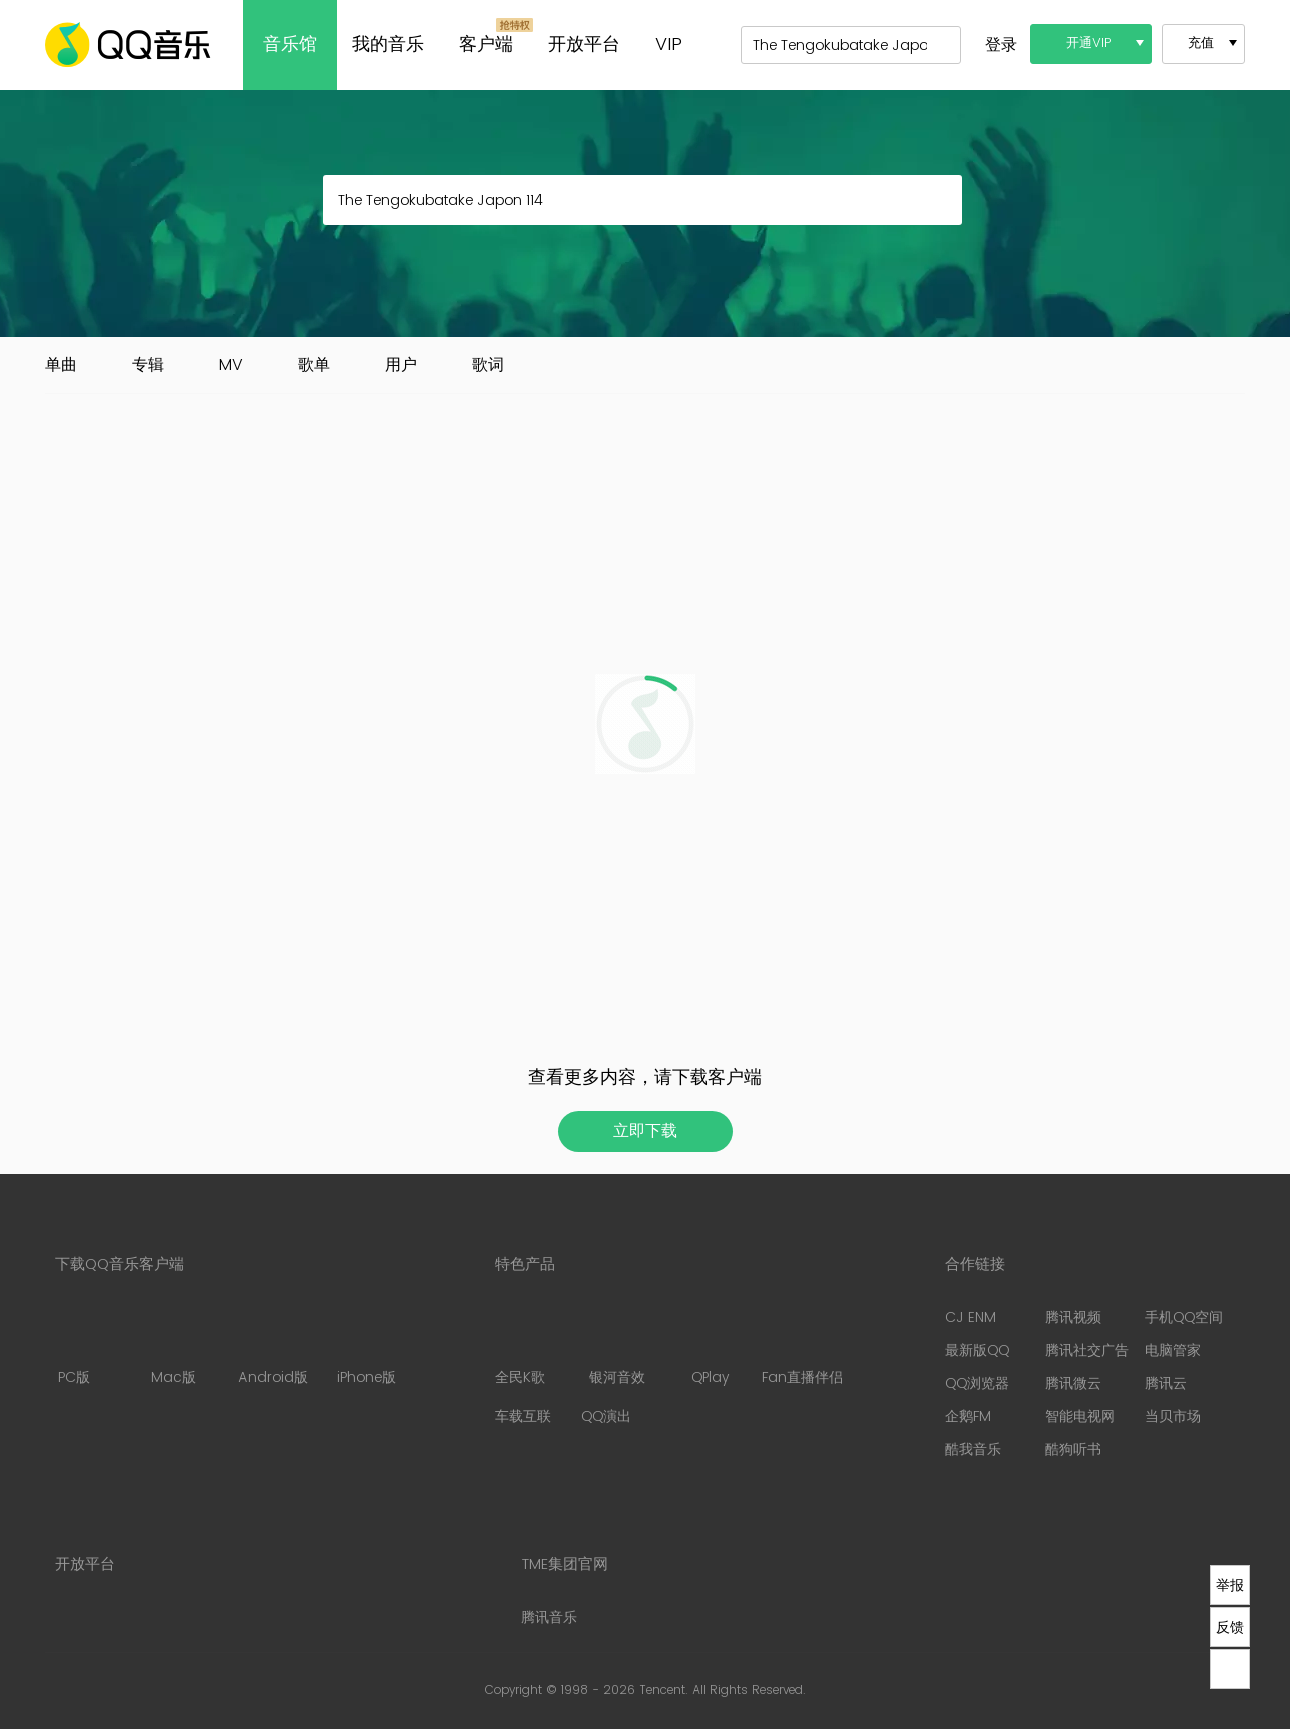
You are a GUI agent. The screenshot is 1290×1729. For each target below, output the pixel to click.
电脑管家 (1173, 1350)
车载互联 (523, 1416)
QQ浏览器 (977, 1383)
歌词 (488, 365)
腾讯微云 (1073, 1383)
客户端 (486, 44)
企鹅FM (968, 1416)
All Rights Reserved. (749, 1690)
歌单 (314, 365)
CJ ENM (970, 1317)
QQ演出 (606, 1416)
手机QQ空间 (1184, 1317)
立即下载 (645, 1131)
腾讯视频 (1073, 1317)
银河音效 (617, 1348)
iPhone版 (366, 1348)
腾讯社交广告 (1087, 1350)
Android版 (273, 1348)
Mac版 (173, 1348)
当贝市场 (1173, 1416)
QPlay (712, 1348)
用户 (401, 365)
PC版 (73, 1348)
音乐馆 (290, 44)
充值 (1201, 43)
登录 (1001, 45)
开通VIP (1089, 43)
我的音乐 (388, 44)
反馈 (1230, 1627)
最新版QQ (977, 1350)
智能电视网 (1080, 1416)
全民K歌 (520, 1348)
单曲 (61, 365)
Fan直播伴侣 (802, 1348)
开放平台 (584, 44)
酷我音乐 (973, 1449)
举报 (1230, 1585)
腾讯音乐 (549, 1617)
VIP (668, 44)
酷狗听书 (1073, 1449)
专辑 (148, 365)
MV (231, 365)
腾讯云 (1166, 1383)
